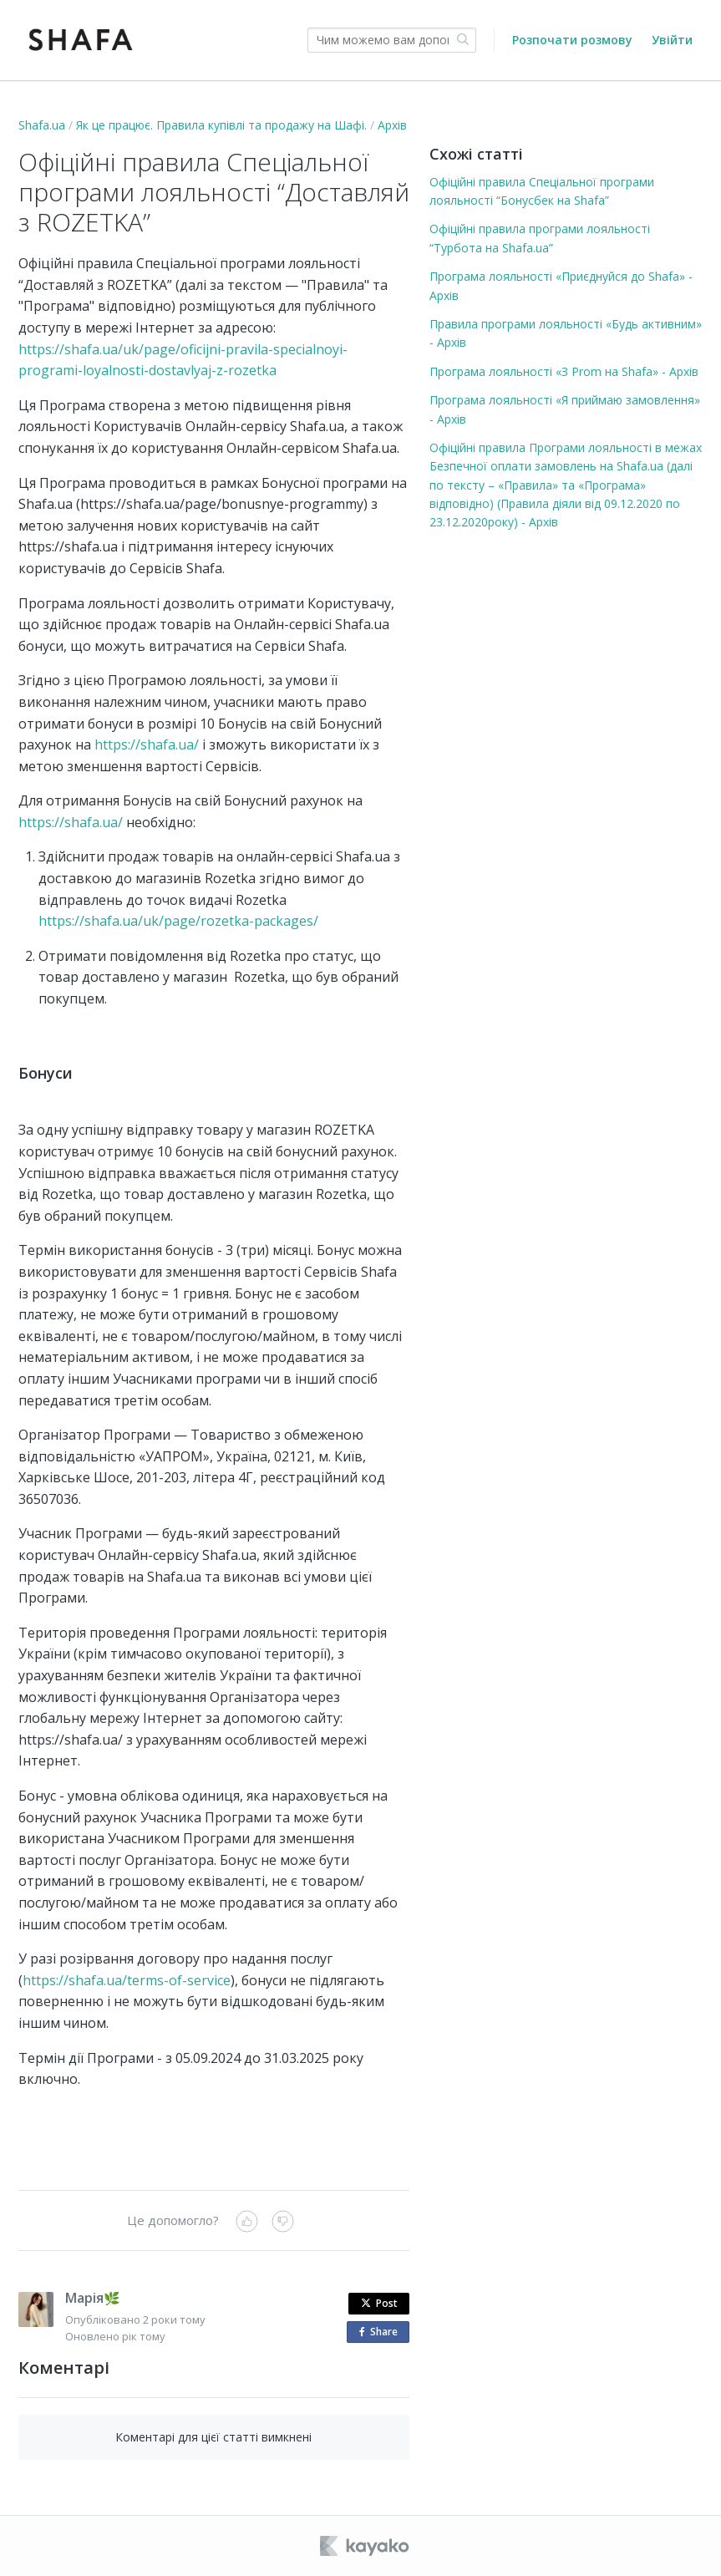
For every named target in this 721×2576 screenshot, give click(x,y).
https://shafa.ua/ (146, 744)
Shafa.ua (41, 125)
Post (379, 2303)
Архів (392, 125)
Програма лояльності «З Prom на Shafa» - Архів (563, 371)
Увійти (672, 40)
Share (381, 2332)
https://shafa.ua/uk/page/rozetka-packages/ (178, 921)
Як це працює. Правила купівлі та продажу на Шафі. (221, 125)
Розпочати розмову (572, 40)
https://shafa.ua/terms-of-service (127, 1980)
